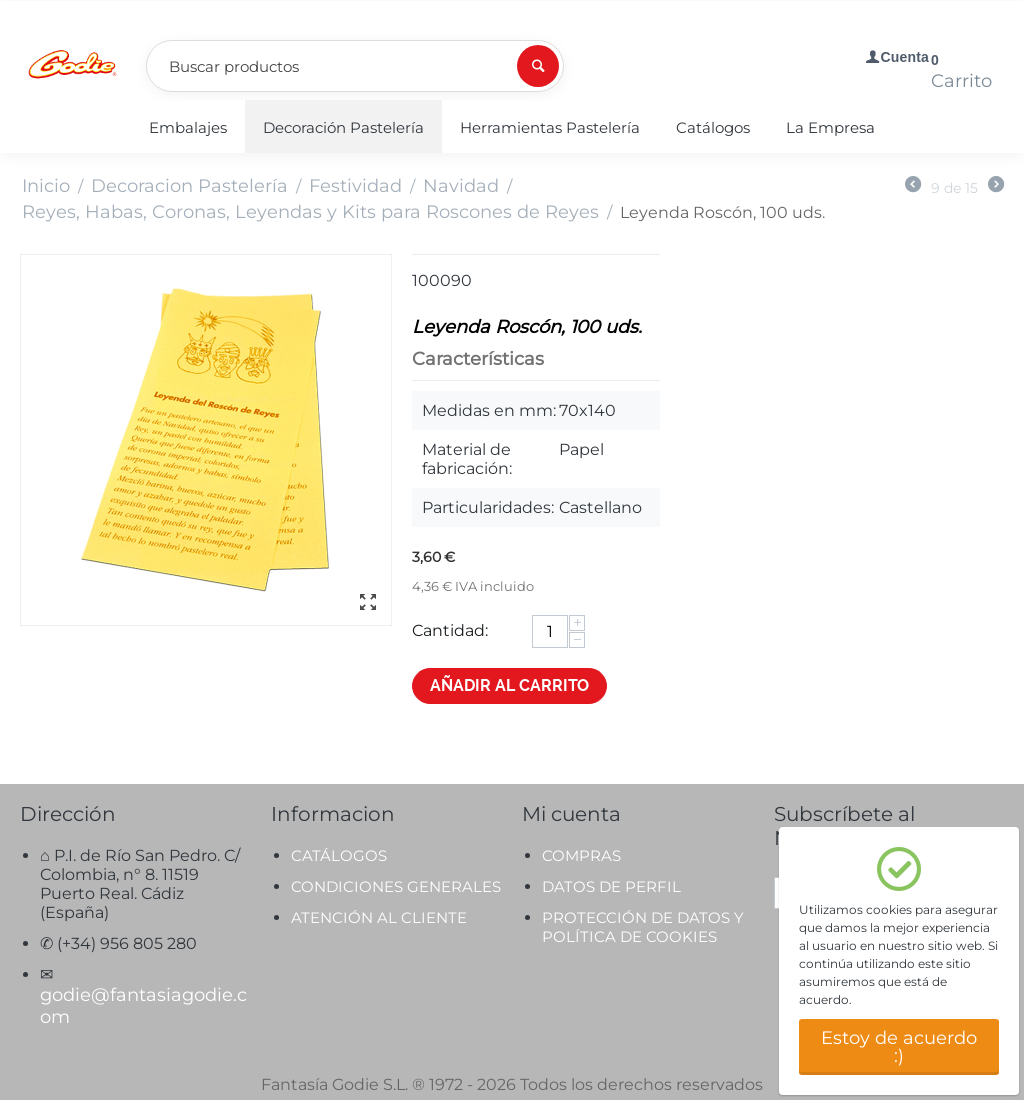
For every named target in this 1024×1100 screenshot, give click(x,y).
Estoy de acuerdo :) (899, 1047)
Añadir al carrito (509, 685)
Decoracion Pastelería (189, 186)
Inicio (46, 186)
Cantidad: (450, 630)
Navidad (461, 186)
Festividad (355, 186)
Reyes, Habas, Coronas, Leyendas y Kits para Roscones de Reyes (310, 212)
